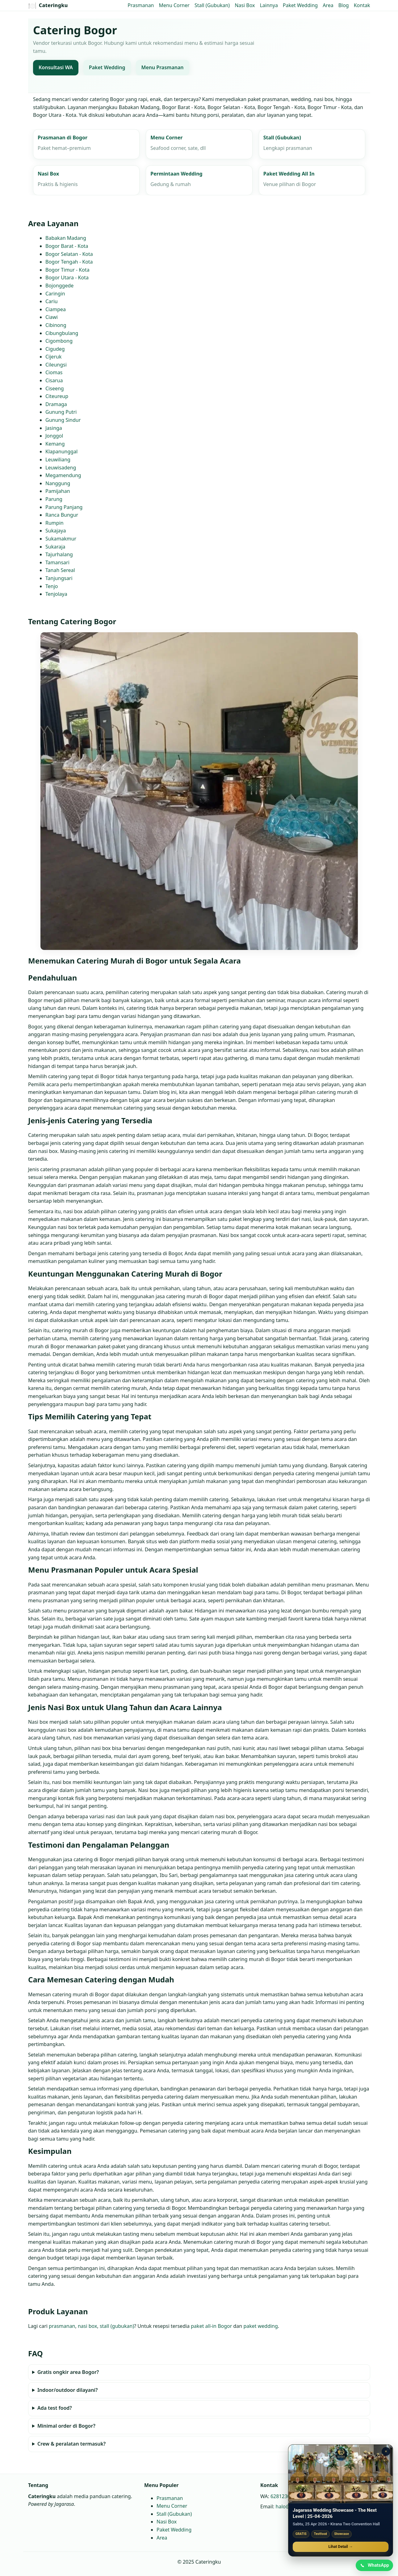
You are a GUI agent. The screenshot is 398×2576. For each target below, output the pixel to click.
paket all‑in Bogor (211, 2326)
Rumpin (54, 522)
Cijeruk (53, 357)
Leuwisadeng (60, 467)
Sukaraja (55, 546)
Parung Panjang (63, 507)
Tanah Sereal (60, 570)
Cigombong (59, 340)
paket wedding (260, 2326)
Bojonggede (59, 285)
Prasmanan (141, 5)
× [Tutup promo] (386, 2450)
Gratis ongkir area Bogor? (67, 2372)
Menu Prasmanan (162, 67)
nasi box (87, 2326)
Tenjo (51, 586)
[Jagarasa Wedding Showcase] (340, 2473)
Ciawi (51, 317)
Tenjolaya (56, 594)
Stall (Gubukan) (212, 5)
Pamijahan (57, 491)
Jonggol (54, 436)
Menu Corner (174, 5)
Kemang (55, 443)
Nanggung (57, 483)
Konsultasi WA (56, 67)
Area (328, 5)
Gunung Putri (61, 412)
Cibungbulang (61, 333)
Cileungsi (56, 364)
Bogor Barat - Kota (66, 246)
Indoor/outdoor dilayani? (67, 2390)
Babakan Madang (65, 238)
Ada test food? (54, 2407)
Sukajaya (55, 530)
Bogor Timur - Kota (67, 269)
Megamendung (63, 475)
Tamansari (57, 562)
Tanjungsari (59, 578)
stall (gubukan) (116, 2326)
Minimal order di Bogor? (66, 2425)
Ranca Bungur (61, 514)
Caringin (55, 293)
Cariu (51, 301)
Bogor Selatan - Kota (69, 254)
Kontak (362, 5)
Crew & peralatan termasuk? (71, 2443)
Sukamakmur (60, 538)
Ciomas (54, 372)
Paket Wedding (300, 5)
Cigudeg (55, 348)
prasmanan (62, 2326)
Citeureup (56, 396)
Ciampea (55, 309)
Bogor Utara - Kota (67, 277)
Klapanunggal (61, 451)
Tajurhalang (59, 554)
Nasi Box (245, 5)
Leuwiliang (57, 459)
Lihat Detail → (340, 2546)
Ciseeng (54, 388)
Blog (343, 5)
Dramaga (56, 404)
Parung (53, 499)
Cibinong (55, 325)
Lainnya (269, 5)
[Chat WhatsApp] (374, 2565)
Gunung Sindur (63, 420)
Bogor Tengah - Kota (69, 261)
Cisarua (54, 380)
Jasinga (53, 428)
